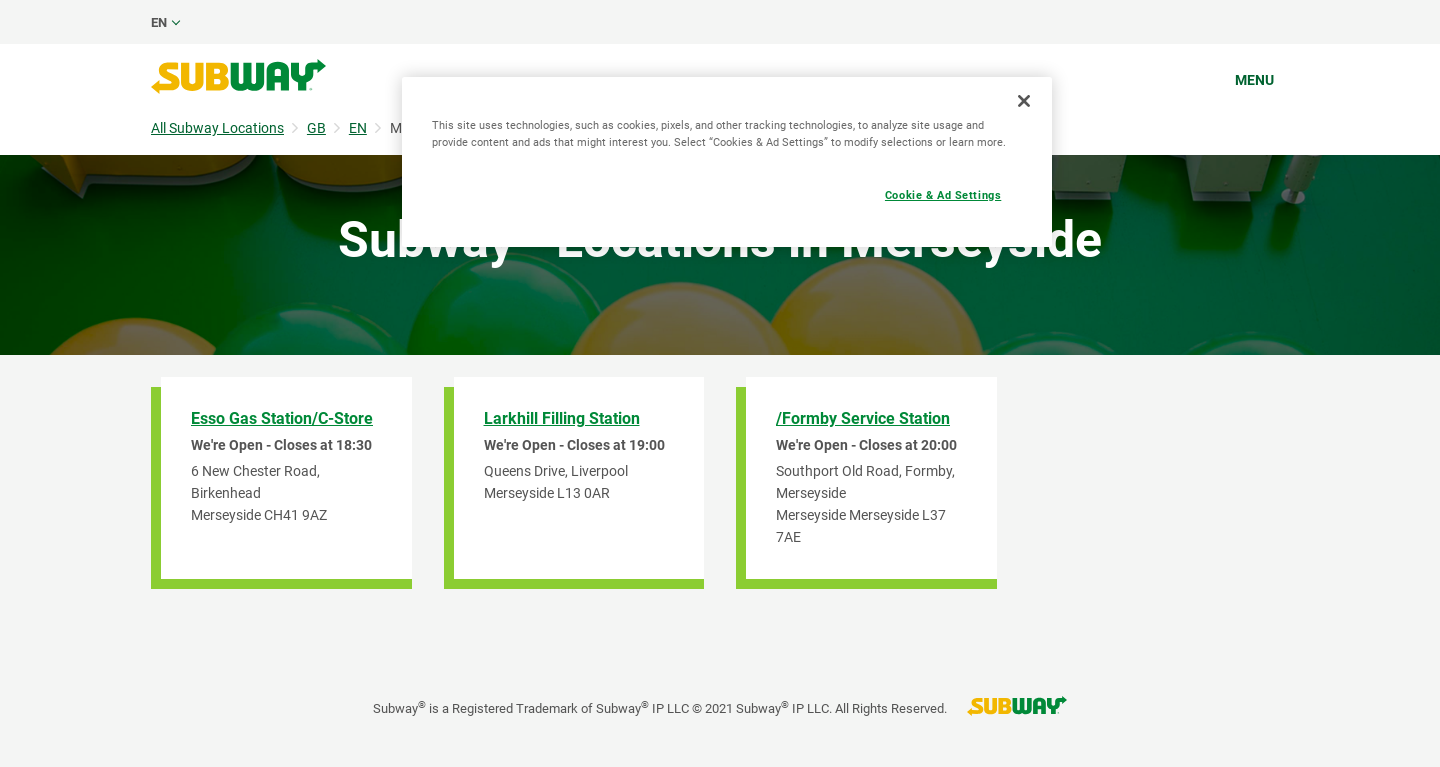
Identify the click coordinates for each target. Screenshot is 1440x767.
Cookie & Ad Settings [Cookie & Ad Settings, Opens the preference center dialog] (943, 195)
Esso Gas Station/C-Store (282, 418)
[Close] (1024, 101)
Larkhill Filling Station (562, 418)
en (159, 22)
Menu (1254, 80)
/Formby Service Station (863, 418)
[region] (727, 162)
